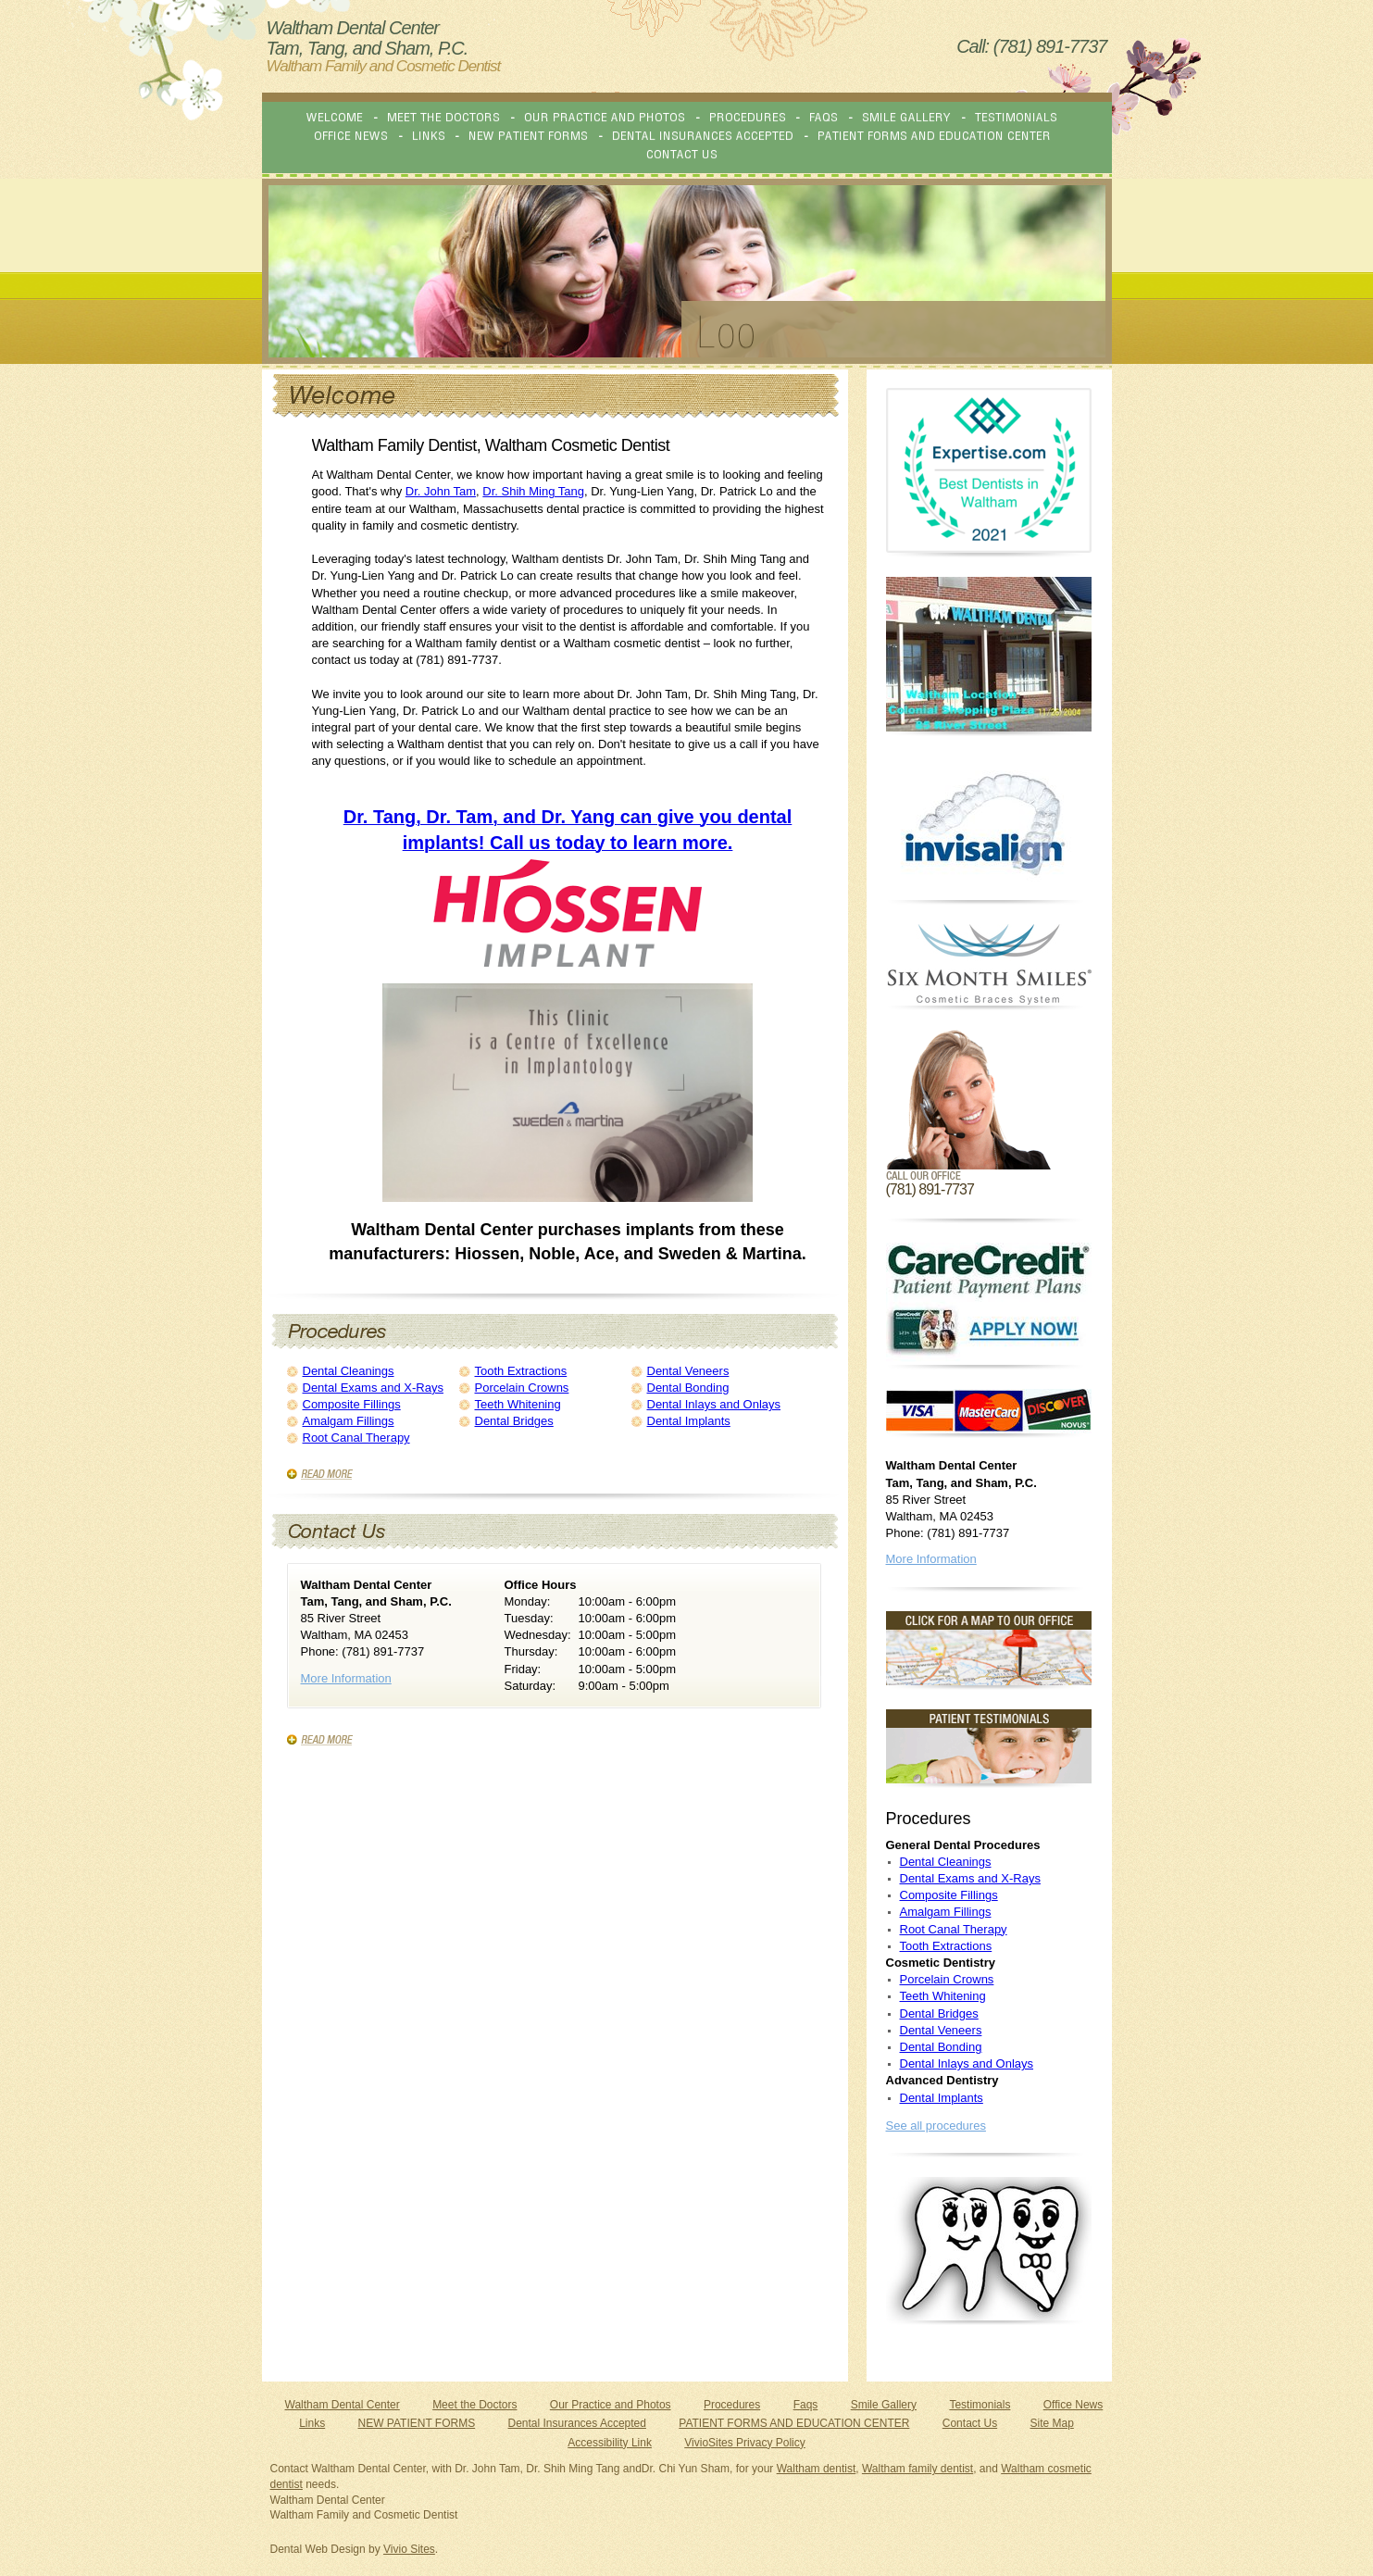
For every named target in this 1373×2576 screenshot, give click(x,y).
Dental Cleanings (348, 1371)
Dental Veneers (688, 1371)
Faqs (805, 2404)
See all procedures (936, 2125)
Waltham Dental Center (342, 2404)
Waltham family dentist (917, 2468)
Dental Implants (688, 1421)
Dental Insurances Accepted (577, 2423)
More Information (346, 1678)
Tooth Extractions (521, 1371)
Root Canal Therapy (356, 1437)
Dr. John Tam (441, 491)
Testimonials (979, 2404)
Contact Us (969, 2423)
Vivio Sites (409, 2549)
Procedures (732, 2404)
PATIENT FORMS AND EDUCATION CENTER (794, 2423)
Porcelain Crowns (522, 1387)
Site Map (1051, 2423)
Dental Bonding (688, 1387)
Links (312, 2423)
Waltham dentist (816, 2468)
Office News (1073, 2404)
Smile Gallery (884, 2404)
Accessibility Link (610, 2442)
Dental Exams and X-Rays (373, 1387)
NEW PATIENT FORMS (417, 2423)
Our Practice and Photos (610, 2404)
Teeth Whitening (518, 1404)
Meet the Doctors (474, 2404)
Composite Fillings (352, 1404)
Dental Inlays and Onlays (714, 1404)
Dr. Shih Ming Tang (533, 491)
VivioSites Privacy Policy (744, 2442)
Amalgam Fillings (348, 1421)
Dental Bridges (514, 1421)
